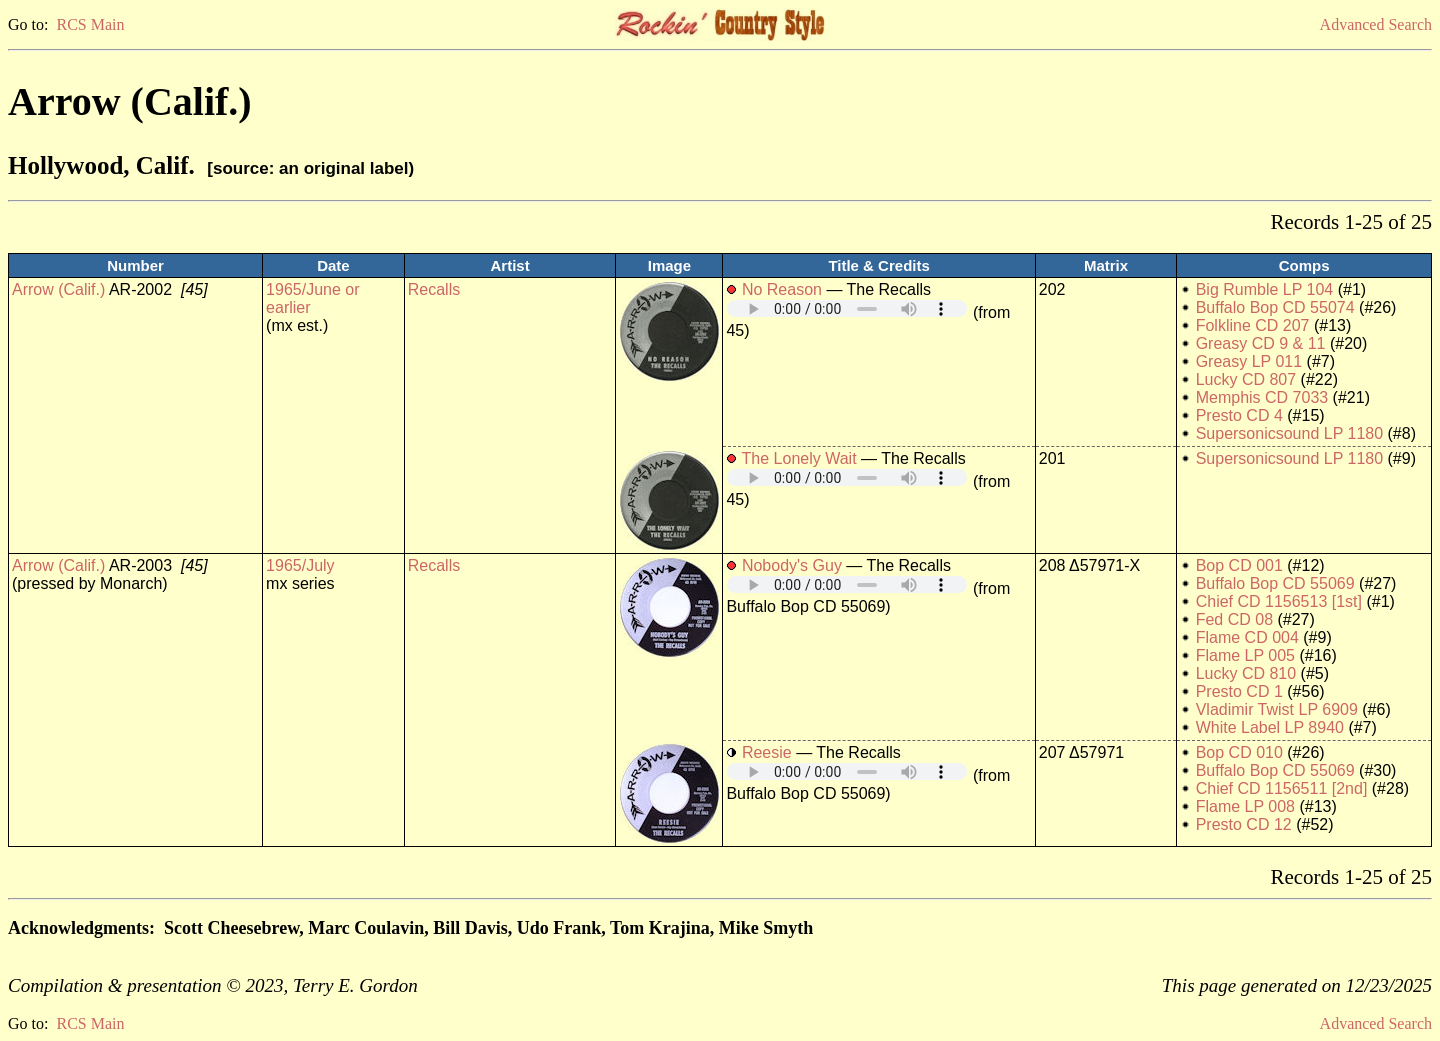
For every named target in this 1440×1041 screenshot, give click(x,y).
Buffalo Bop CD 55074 (1275, 307)
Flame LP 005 (1245, 655)
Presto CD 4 (1239, 415)
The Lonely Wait (799, 458)
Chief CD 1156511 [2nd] (1282, 788)
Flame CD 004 (1247, 637)
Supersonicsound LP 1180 (1289, 433)
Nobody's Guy (792, 565)
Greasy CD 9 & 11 (1261, 343)
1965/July (300, 565)
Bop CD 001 (1239, 565)
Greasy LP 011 (1249, 361)
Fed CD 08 (1234, 619)
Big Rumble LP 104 (1265, 289)
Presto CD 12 (1244, 824)
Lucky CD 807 (1246, 379)
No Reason (782, 289)
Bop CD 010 (1239, 752)
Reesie (767, 752)
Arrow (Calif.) (58, 289)
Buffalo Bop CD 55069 (1275, 583)
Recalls (434, 289)
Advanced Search (1376, 24)
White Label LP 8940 (1270, 727)
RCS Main (90, 24)
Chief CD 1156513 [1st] (1279, 601)
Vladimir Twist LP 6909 (1277, 709)
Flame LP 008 (1245, 806)
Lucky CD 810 (1246, 673)
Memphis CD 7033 (1262, 397)
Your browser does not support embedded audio (847, 308)
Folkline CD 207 (1253, 325)
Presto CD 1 (1239, 691)
